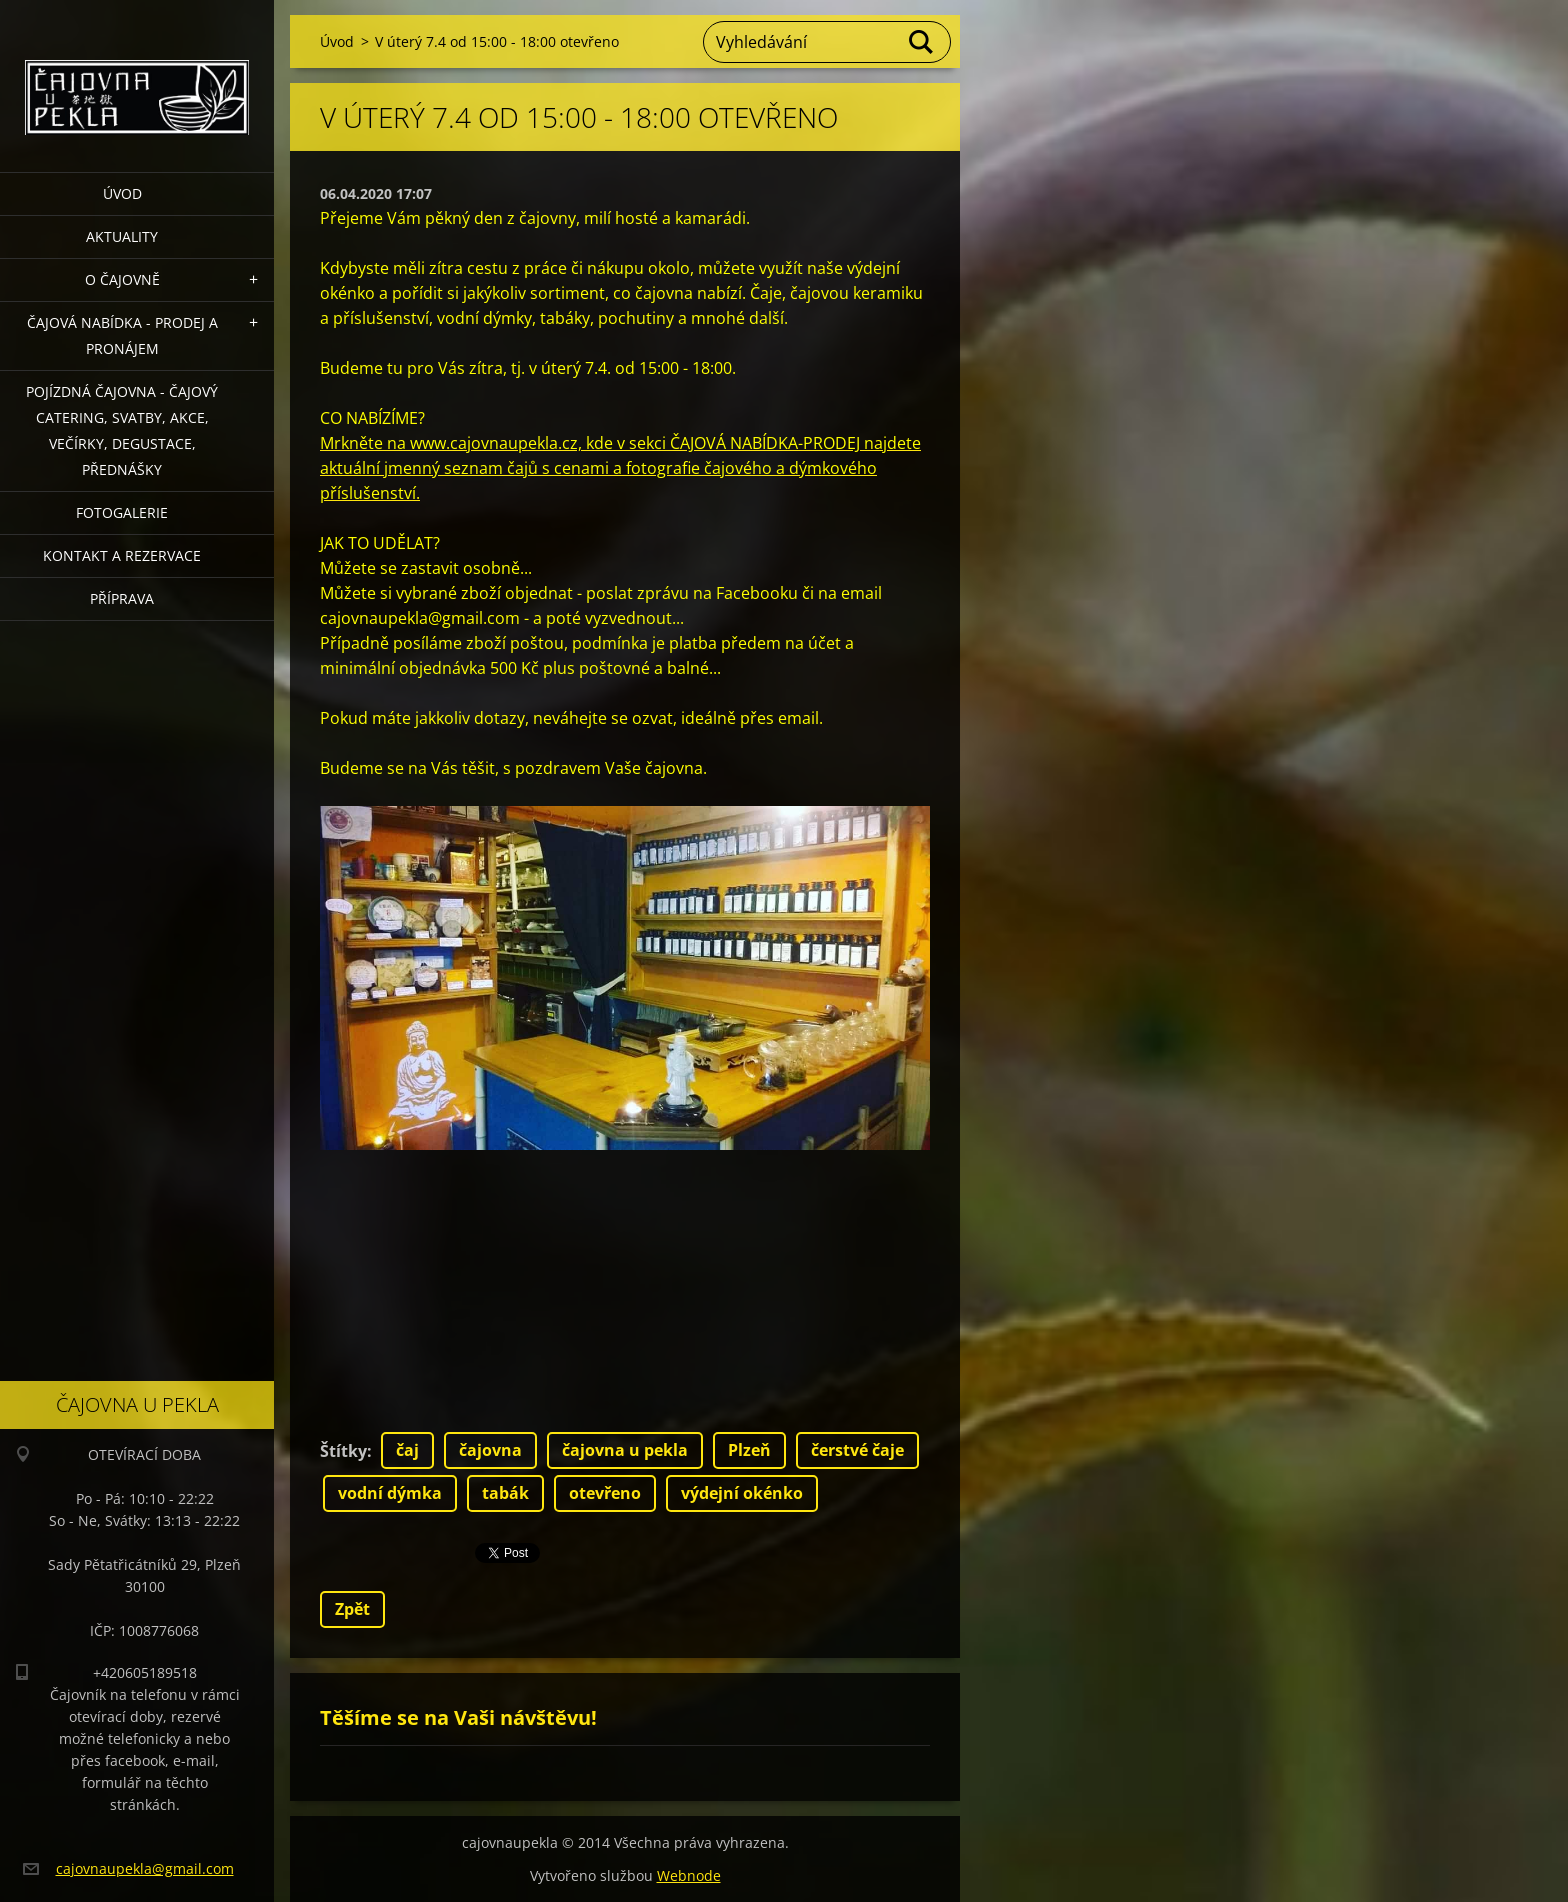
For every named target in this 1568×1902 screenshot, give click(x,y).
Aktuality (122, 236)
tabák (505, 1493)
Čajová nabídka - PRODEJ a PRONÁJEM (122, 335)
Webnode (689, 1875)
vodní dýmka (390, 1493)
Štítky (343, 1451)
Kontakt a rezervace (122, 555)
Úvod (122, 193)
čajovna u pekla (625, 1450)
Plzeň (749, 1450)
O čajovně (122, 279)
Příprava (122, 598)
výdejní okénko (742, 1493)
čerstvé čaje (857, 1450)
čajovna (490, 1450)
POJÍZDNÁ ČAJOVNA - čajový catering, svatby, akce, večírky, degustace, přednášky (122, 430)
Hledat (922, 42)
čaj (407, 1450)
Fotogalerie (122, 512)
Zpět (352, 1609)
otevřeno (605, 1493)
